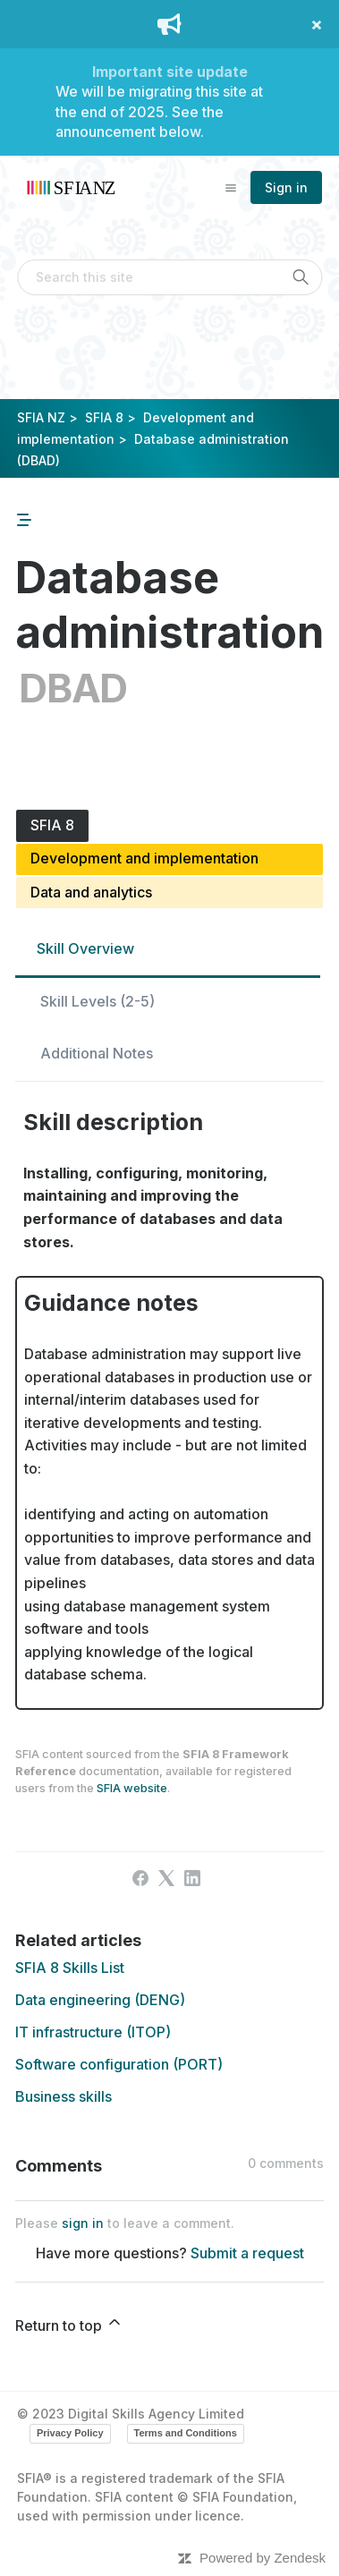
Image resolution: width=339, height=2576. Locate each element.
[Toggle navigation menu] (231, 187)
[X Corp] (166, 1878)
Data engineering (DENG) (100, 2000)
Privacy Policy (70, 2432)
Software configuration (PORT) (119, 2064)
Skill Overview (85, 948)
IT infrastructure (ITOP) (93, 2032)
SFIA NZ (41, 417)
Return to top (69, 2323)
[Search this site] (169, 277)
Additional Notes (96, 1053)
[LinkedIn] (192, 1878)
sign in (83, 2223)
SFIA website (132, 1788)
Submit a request (247, 2253)
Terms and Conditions (185, 2432)
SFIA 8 (104, 417)
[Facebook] (140, 1878)
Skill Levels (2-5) (97, 1001)
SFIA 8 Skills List (69, 1968)
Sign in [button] (286, 187)
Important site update (170, 72)
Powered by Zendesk (262, 2557)
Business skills (63, 2096)
